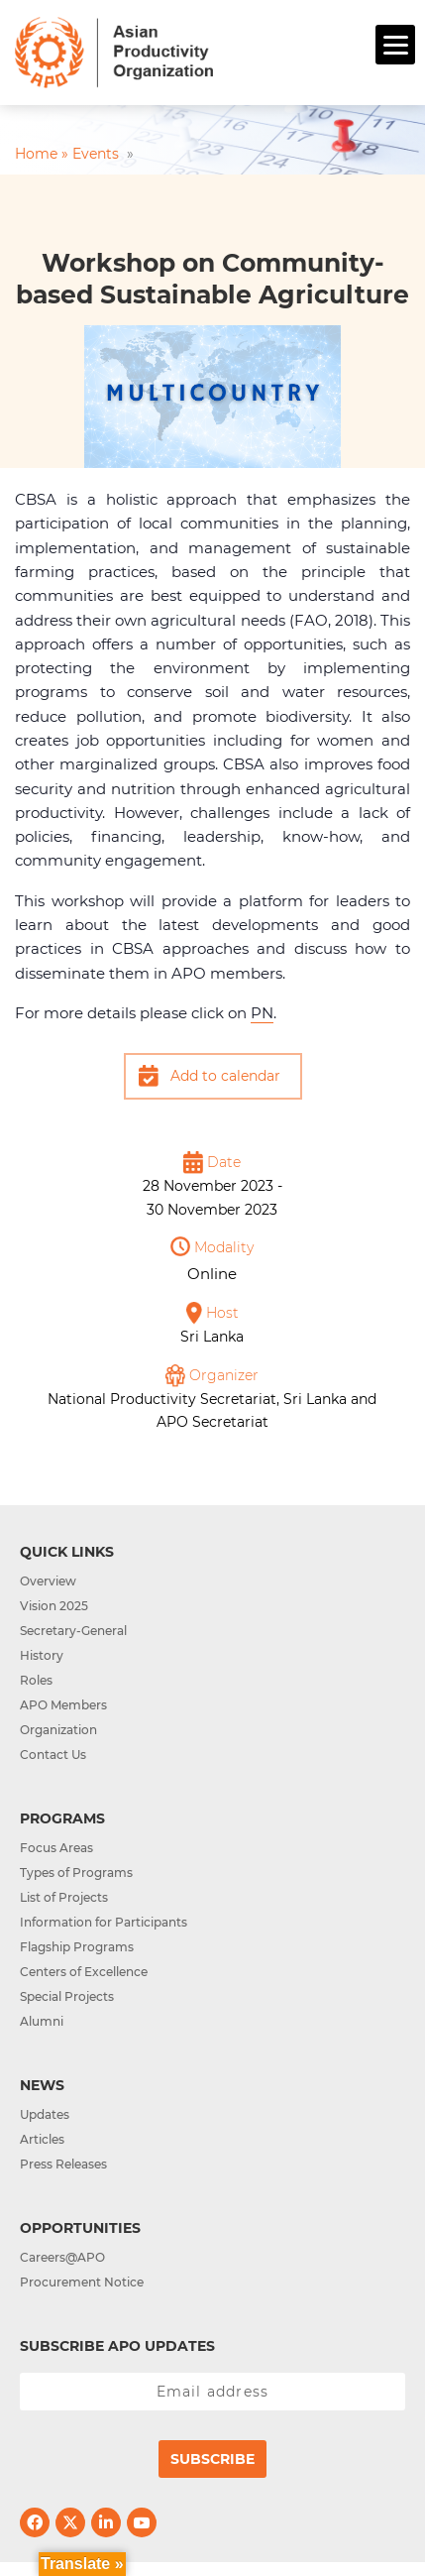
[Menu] (395, 44)
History (41, 1655)
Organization (58, 1729)
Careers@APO (62, 2257)
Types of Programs (76, 1872)
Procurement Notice (82, 2282)
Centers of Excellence (84, 1971)
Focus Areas (56, 1847)
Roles (36, 1680)
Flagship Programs (77, 1946)
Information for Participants (103, 1922)
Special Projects (67, 1996)
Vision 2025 (54, 1605)
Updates (44, 2114)
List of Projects (64, 1897)
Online (212, 1273)
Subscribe (212, 2459)
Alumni (41, 2021)
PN (262, 1012)
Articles (42, 2139)
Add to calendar (225, 1076)
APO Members (63, 1705)
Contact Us (53, 1754)
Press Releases (63, 2164)
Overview (48, 1581)
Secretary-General (73, 1630)
